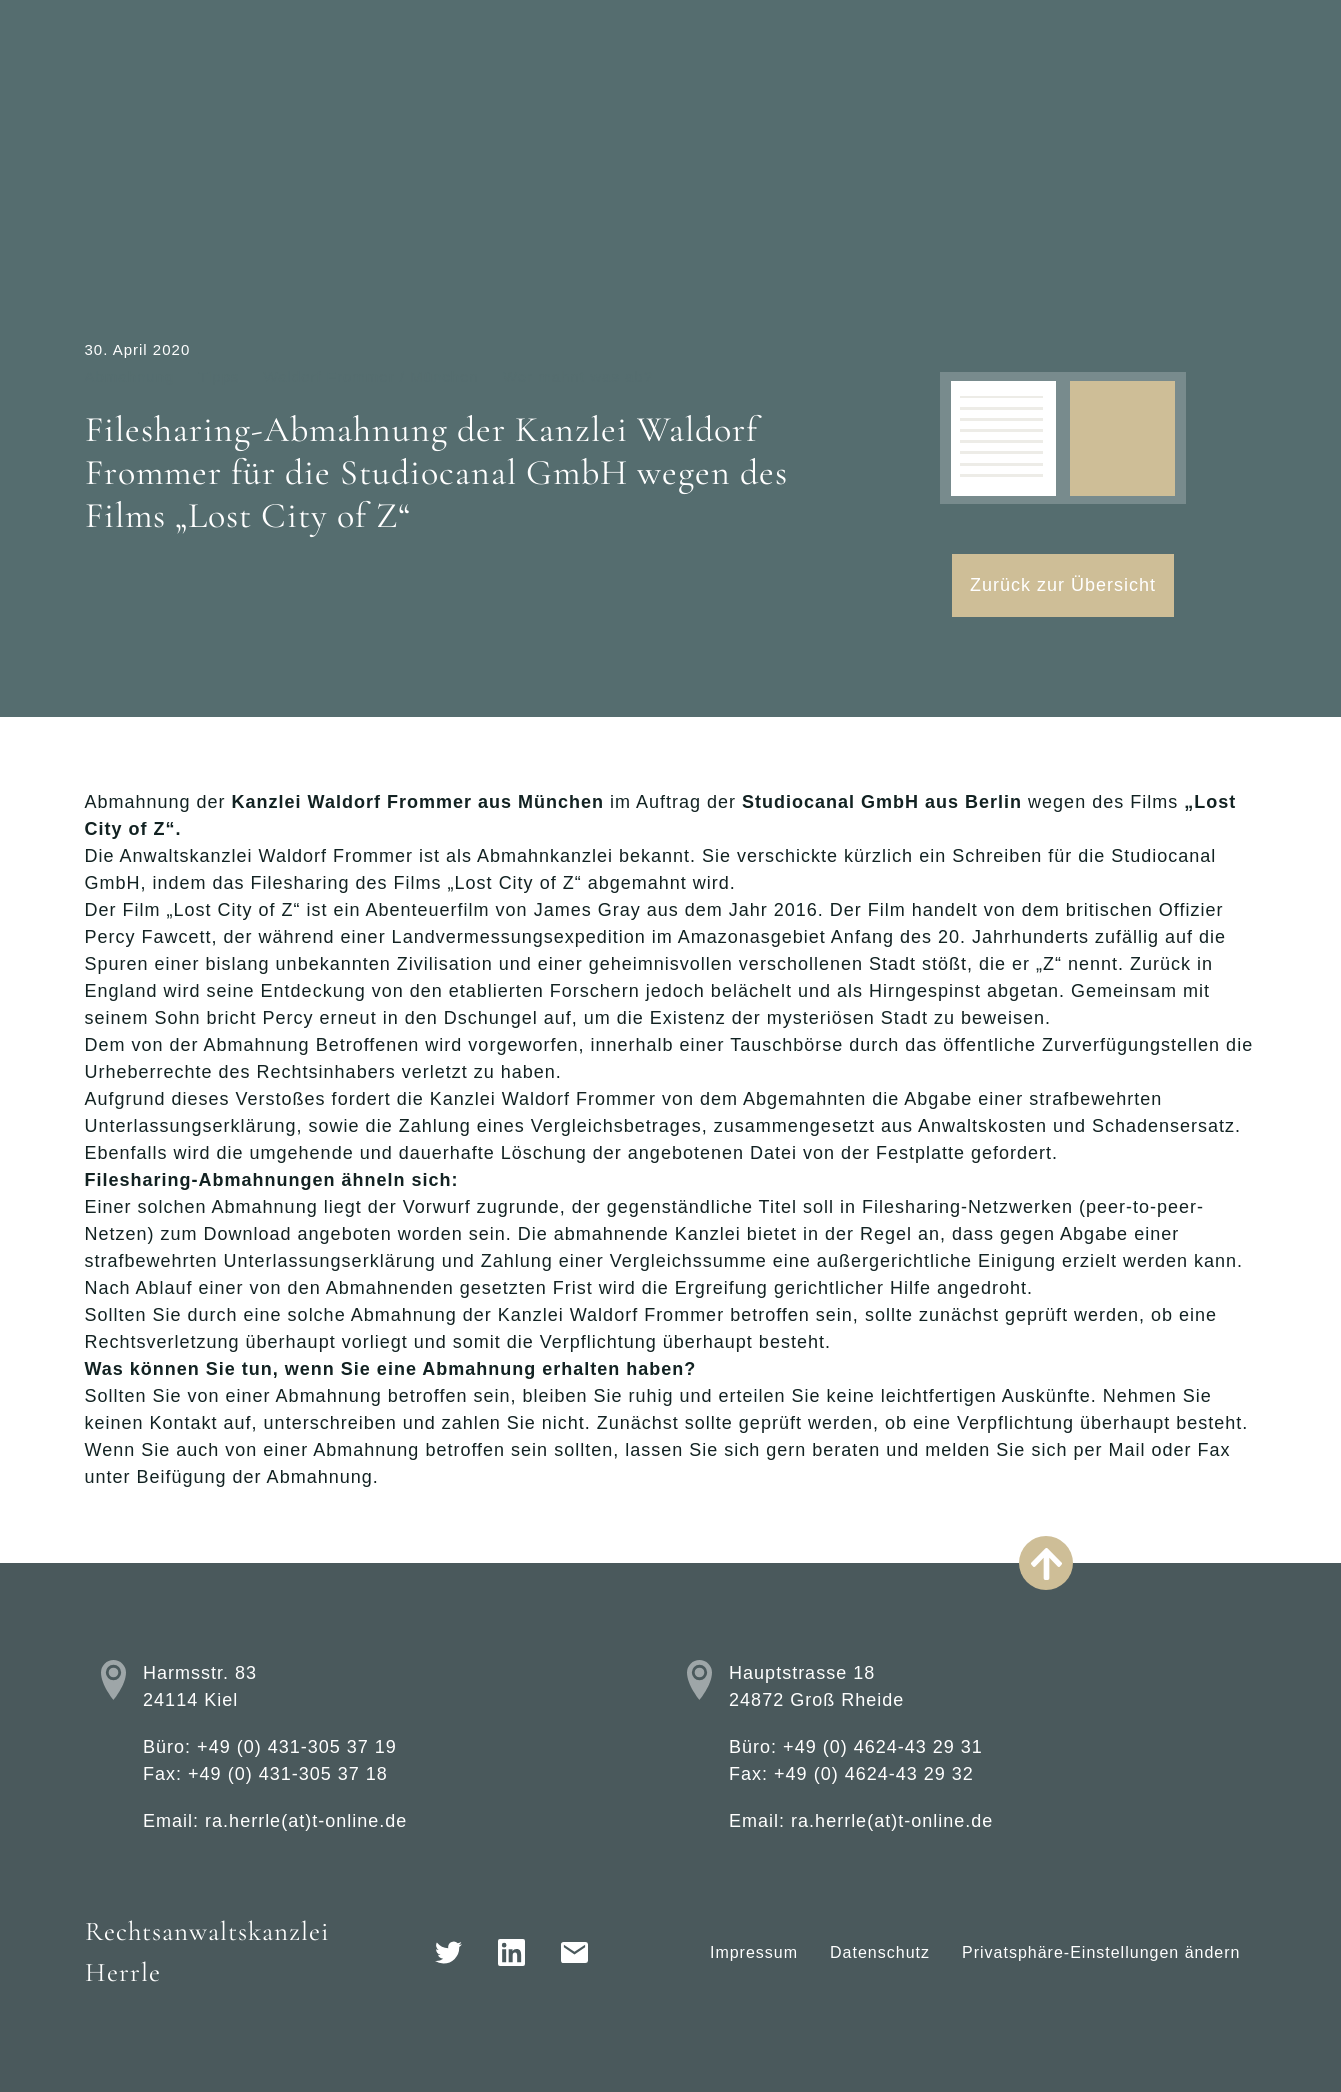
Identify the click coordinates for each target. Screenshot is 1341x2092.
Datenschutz (880, 1952)
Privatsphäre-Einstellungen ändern (1101, 1952)
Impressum (754, 1952)
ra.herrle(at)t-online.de (306, 1821)
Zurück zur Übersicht (1063, 585)
